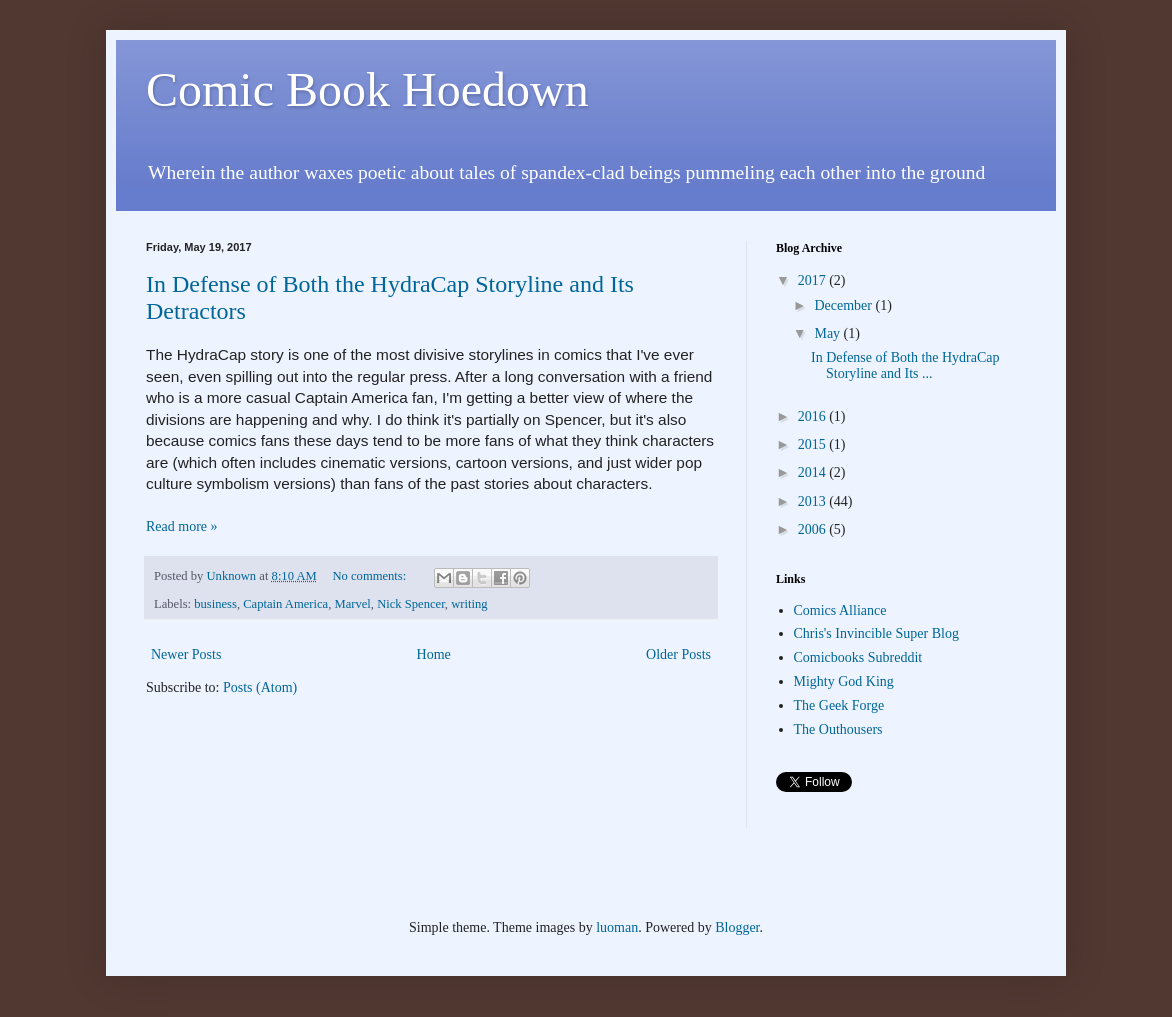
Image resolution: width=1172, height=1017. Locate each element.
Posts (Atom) (260, 687)
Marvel (352, 604)
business (215, 604)
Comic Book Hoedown (367, 89)
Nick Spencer (411, 604)
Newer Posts (186, 654)
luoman (617, 927)
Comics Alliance (840, 610)
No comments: (370, 576)
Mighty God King (844, 681)
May (828, 333)
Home (434, 654)
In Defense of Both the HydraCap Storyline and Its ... (905, 366)
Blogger (737, 927)
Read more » (182, 526)
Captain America (285, 604)
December (844, 305)
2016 (814, 416)
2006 (814, 529)
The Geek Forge (839, 705)
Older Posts (678, 654)
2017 (814, 280)
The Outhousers (838, 729)
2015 (814, 444)
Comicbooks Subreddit (858, 657)
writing (469, 604)
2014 (814, 472)
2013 (814, 501)
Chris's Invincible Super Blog (876, 633)
